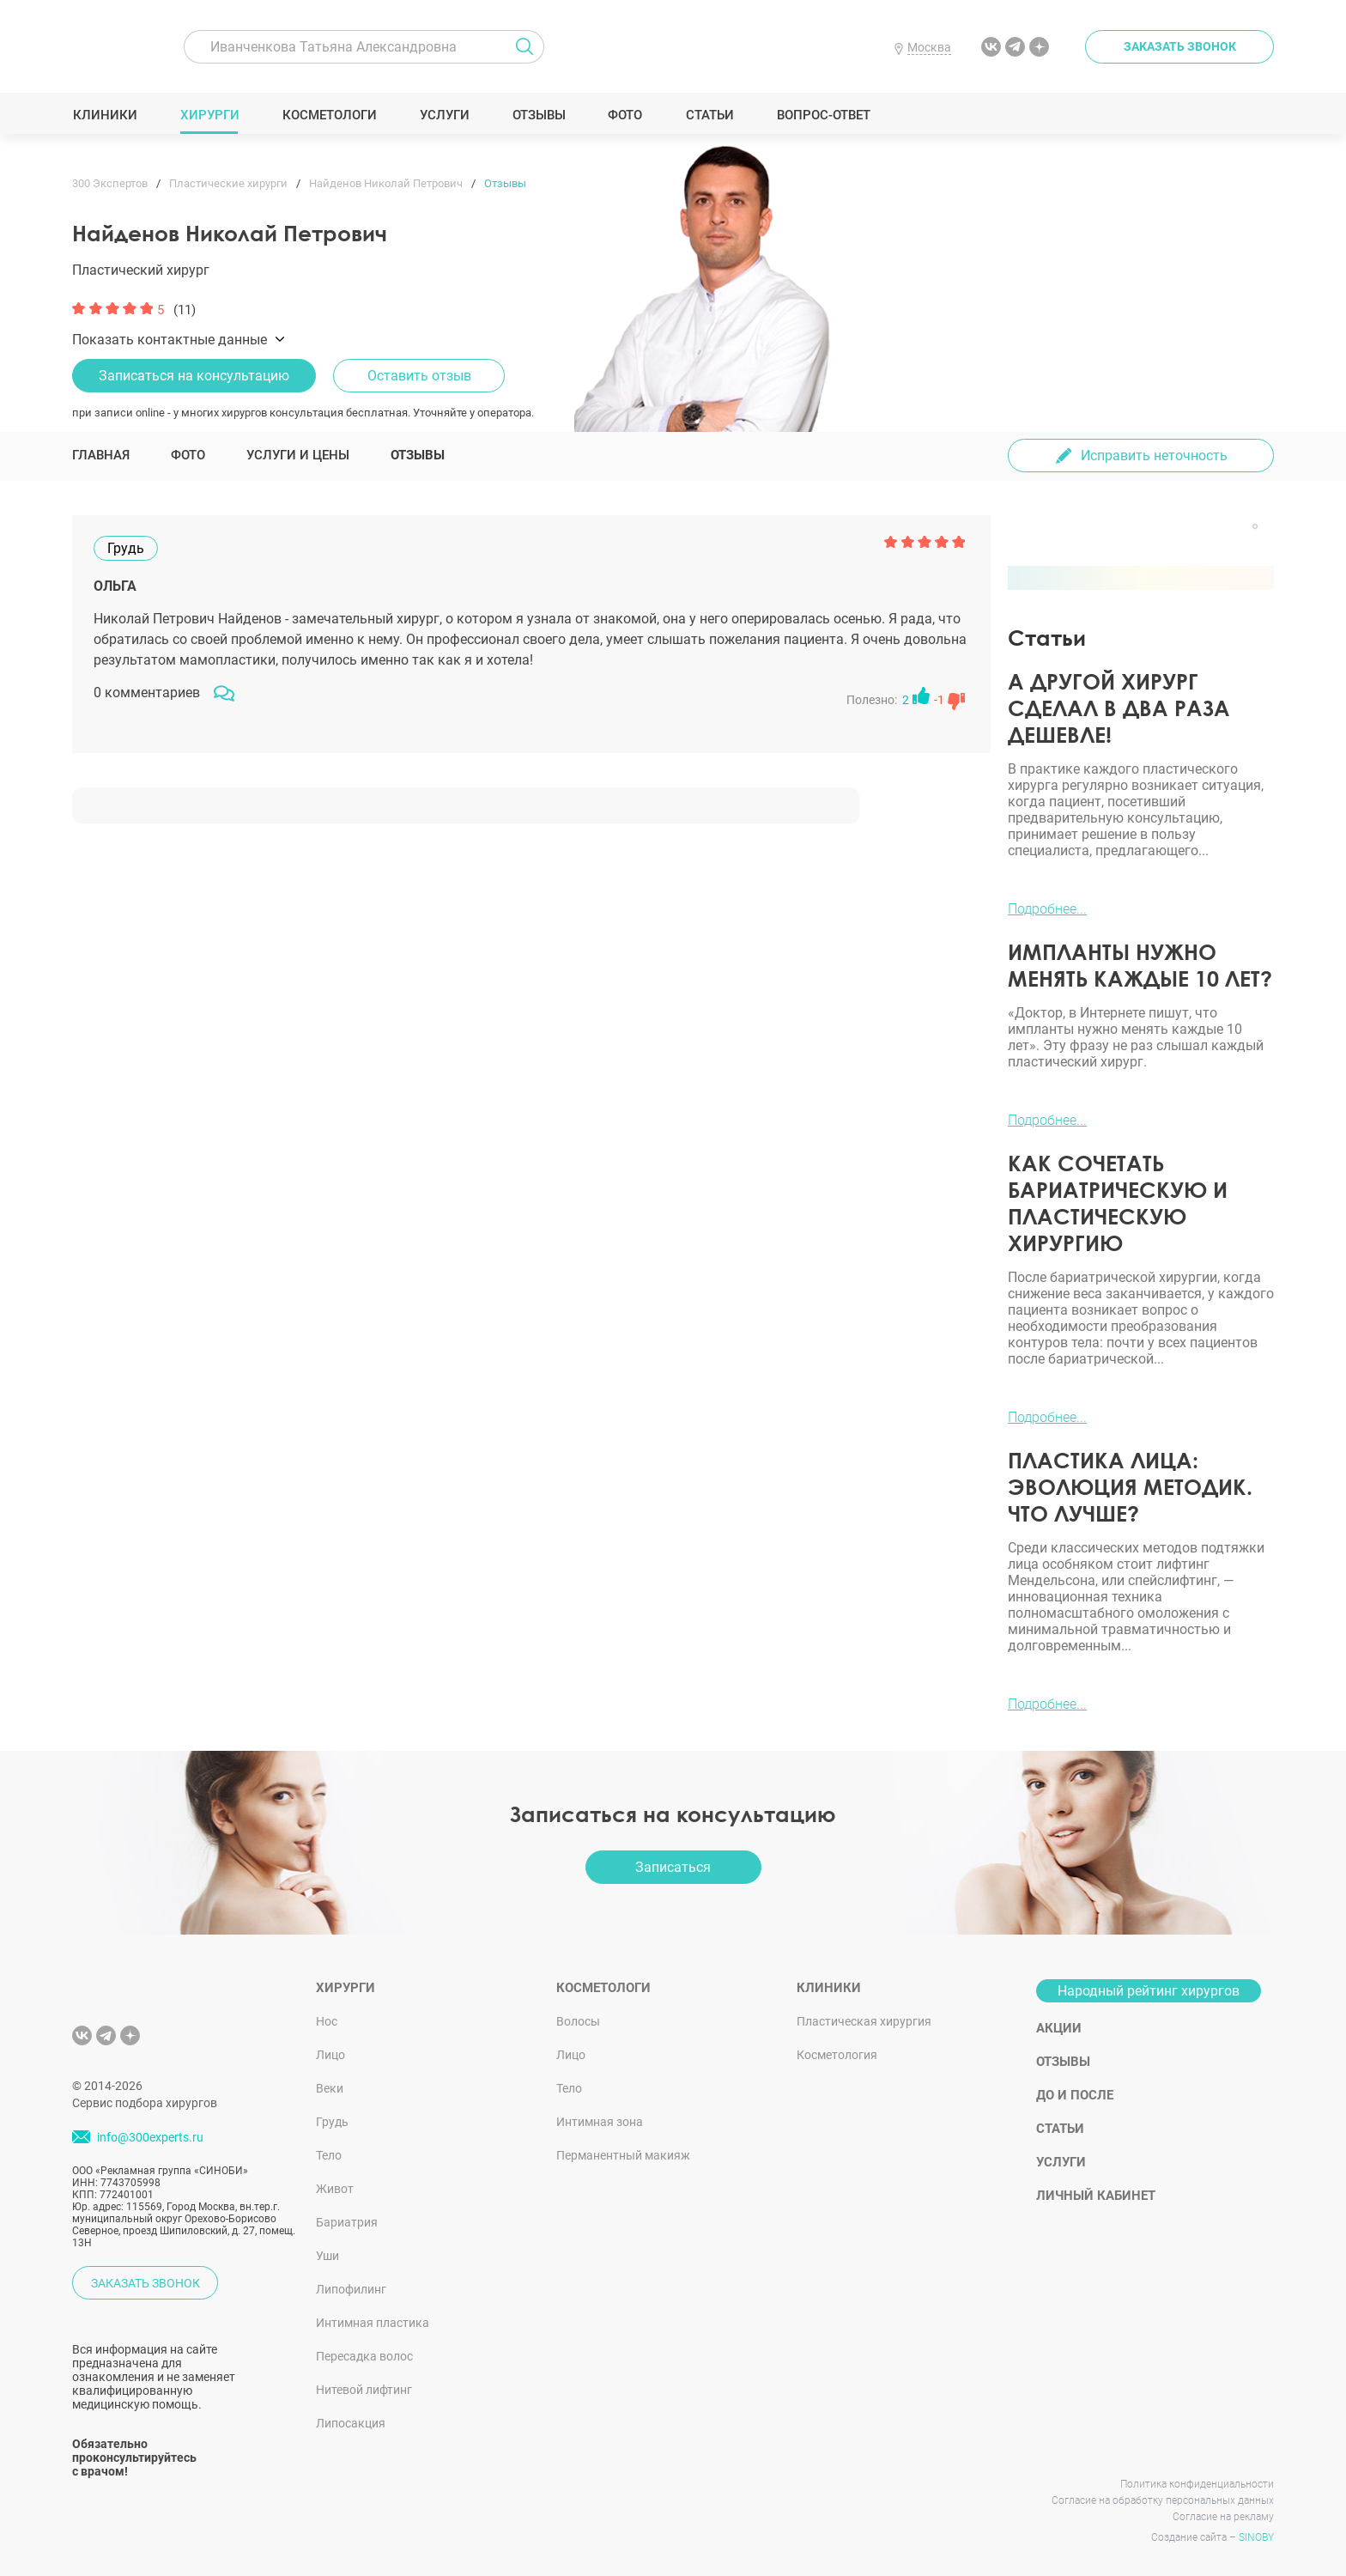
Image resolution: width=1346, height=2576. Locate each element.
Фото (624, 115)
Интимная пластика (372, 2323)
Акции (1059, 2028)
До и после (1074, 2095)
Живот (335, 2189)
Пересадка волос (364, 2356)
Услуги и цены (297, 455)
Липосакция (350, 2423)
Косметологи (328, 115)
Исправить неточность (1154, 455)
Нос (326, 2021)
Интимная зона (599, 2122)
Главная (101, 455)
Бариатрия (347, 2222)
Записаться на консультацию (194, 376)
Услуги (444, 115)
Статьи (709, 115)
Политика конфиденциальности (1197, 2484)
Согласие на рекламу (1223, 2517)
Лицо (330, 2055)
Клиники (104, 115)
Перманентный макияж (623, 2155)
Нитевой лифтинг (364, 2390)
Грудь (332, 2122)
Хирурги (209, 115)
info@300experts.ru (150, 2137)
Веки (329, 2088)
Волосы (578, 2021)
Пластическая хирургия (864, 2021)
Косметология (837, 2055)
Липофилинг (351, 2289)
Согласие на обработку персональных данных (1163, 2500)
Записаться (673, 1867)
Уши (327, 2256)
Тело (329, 2155)
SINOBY (1256, 2537)
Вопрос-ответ (823, 115)
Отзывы (538, 115)
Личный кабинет (1095, 2195)
